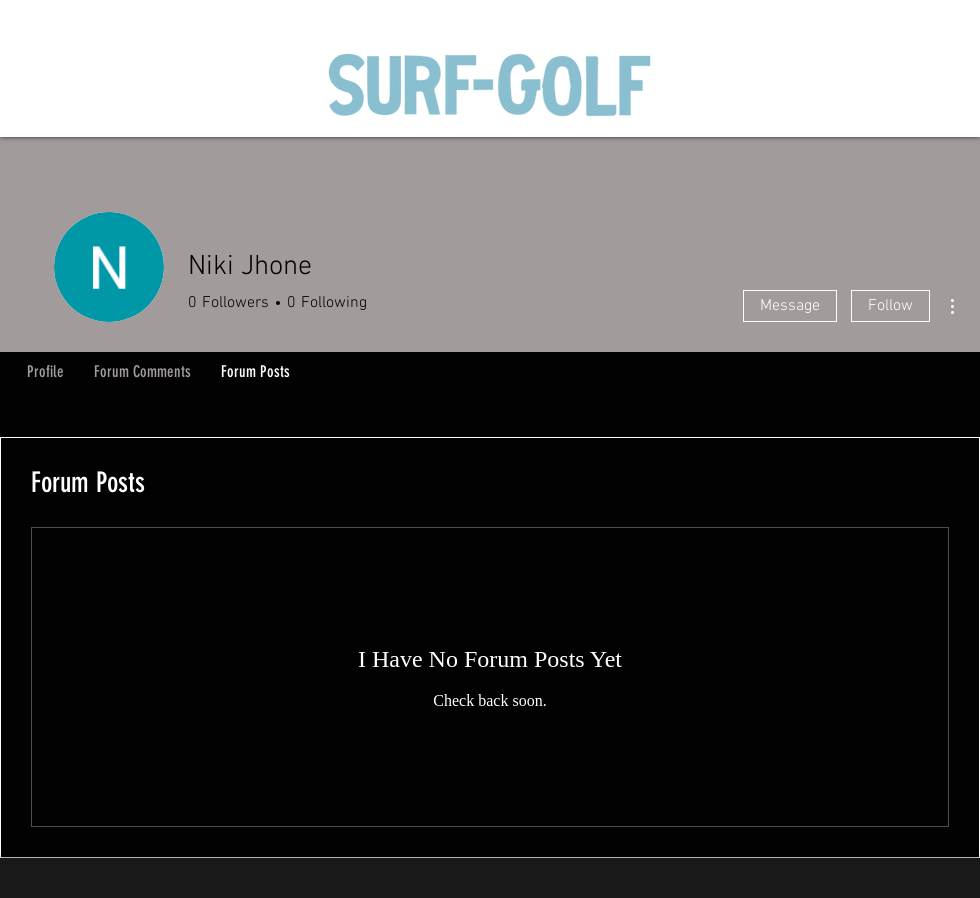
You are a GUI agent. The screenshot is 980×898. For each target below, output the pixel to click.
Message (790, 306)
